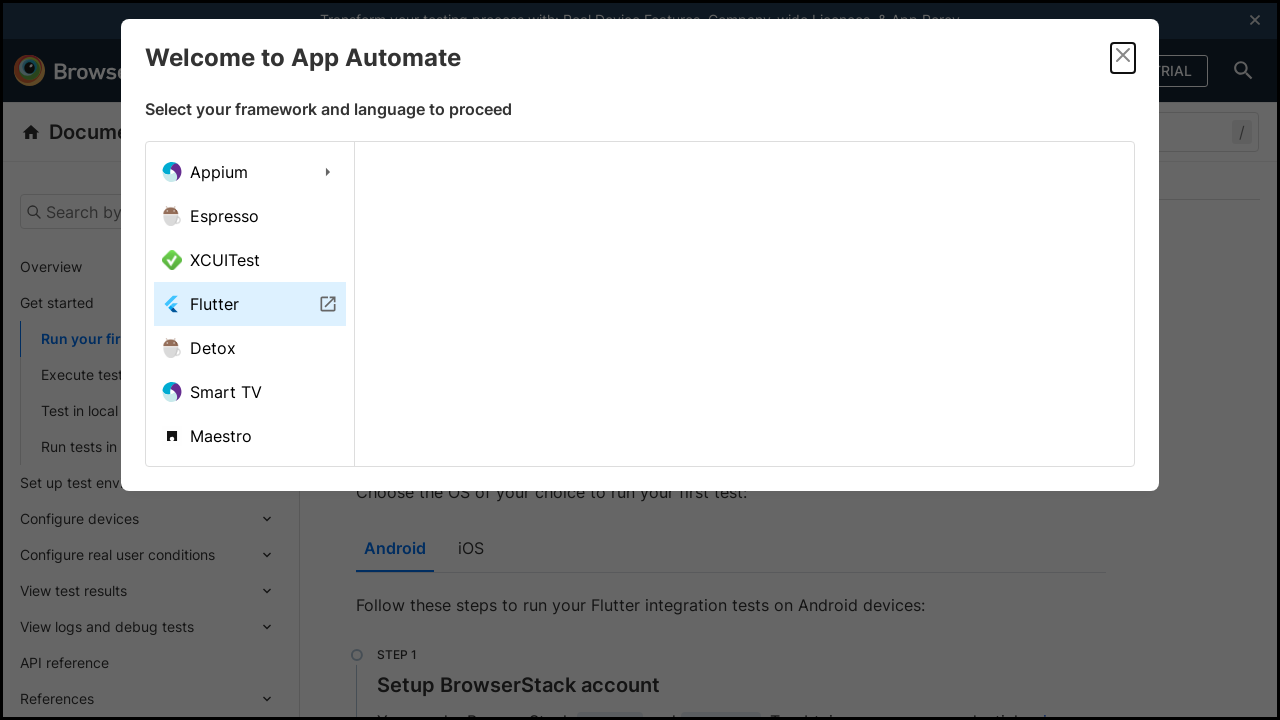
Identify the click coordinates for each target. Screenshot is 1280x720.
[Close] (1123, 58)
